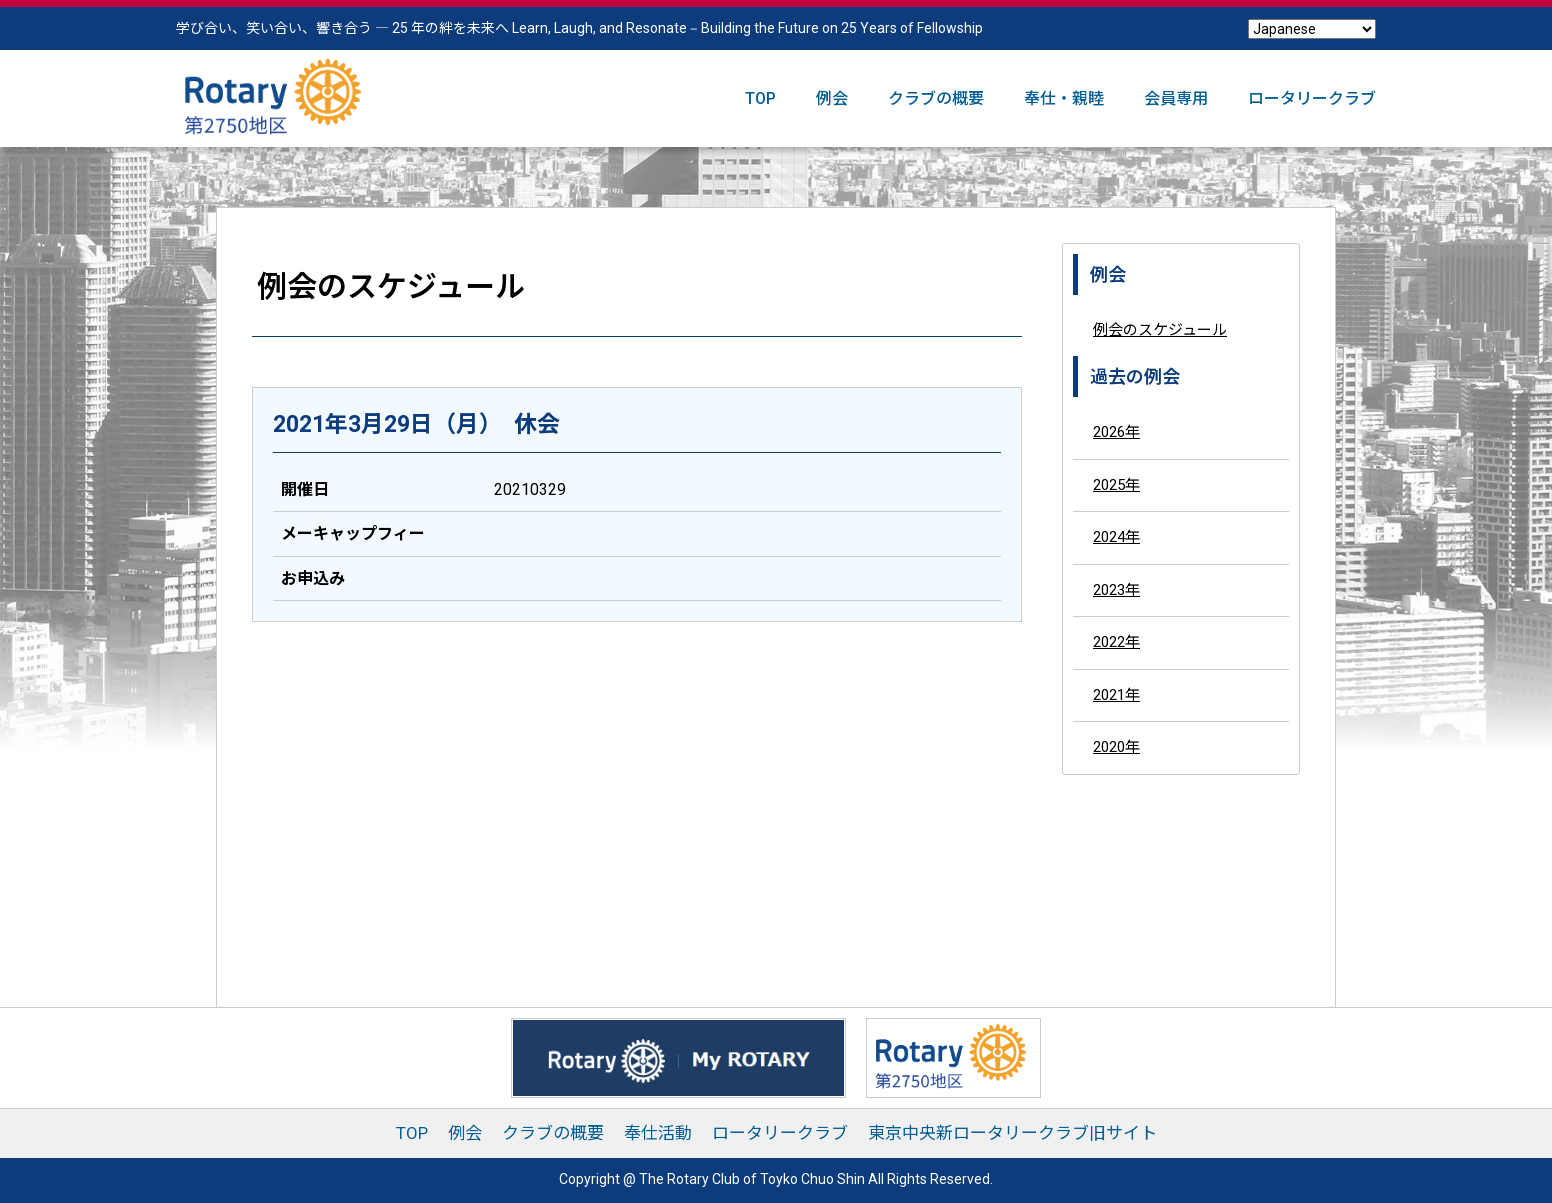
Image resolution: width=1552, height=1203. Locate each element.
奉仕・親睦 (1064, 98)
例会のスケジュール (1160, 330)
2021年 (1116, 695)
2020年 (1116, 747)
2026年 (1116, 432)
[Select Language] (1312, 29)
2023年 (1116, 590)
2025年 (1116, 485)
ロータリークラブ (1312, 98)
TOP (760, 98)
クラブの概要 (936, 98)
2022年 (1116, 642)
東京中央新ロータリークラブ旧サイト (1012, 1133)
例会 (832, 98)
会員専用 (1176, 98)
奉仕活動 (658, 1133)
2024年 (1116, 537)
